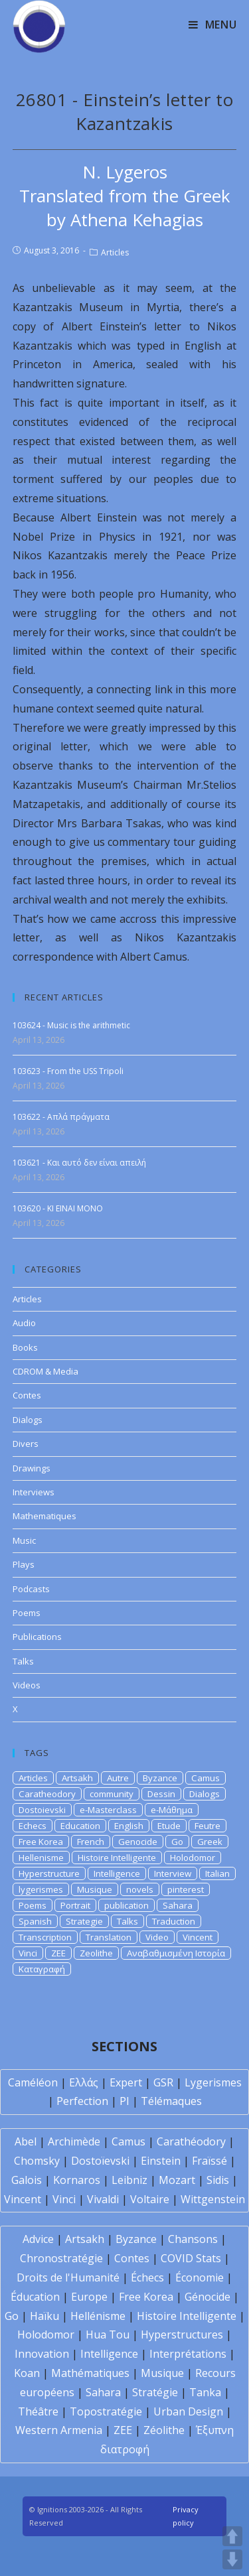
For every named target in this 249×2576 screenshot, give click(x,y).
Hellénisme (97, 2316)
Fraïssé (209, 2160)
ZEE (58, 1953)
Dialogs (27, 1420)
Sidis (218, 2180)
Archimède (74, 2141)
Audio (24, 1323)
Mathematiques (44, 1516)
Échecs (147, 2277)
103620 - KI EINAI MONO (58, 1208)
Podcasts (31, 1589)
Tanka (205, 2392)
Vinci (28, 1953)
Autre (118, 1778)
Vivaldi (103, 2199)
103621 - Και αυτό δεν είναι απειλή (79, 1162)
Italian (217, 1873)
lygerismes (41, 1889)
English (128, 1826)
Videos (27, 1685)
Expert (126, 2082)
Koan (27, 2373)
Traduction (173, 1921)
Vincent (197, 1937)
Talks (23, 1661)
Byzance (160, 1778)
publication (126, 1905)
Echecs (32, 1826)
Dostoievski (42, 1810)
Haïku (44, 2316)
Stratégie (155, 2392)
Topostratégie (106, 2411)
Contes (27, 1395)
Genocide (137, 1842)
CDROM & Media (45, 1371)
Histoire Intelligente (117, 1858)
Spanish (35, 1921)
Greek (209, 1842)
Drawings (31, 1468)
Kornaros (76, 2180)
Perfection (82, 2101)
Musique (94, 1889)
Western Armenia (58, 2430)
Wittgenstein (213, 2199)
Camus (205, 1778)
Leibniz (129, 2180)
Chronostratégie (61, 2258)
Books (25, 1347)
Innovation (42, 2353)
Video (157, 1937)
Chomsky (37, 2160)
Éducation (35, 2296)
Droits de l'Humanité (68, 2277)
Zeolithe (96, 1953)
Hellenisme (41, 1858)
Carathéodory (191, 2141)
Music (24, 1540)
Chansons (193, 2239)
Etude (169, 1826)
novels (139, 1889)
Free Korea (41, 1842)
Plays (24, 1564)
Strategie (84, 1921)
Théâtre (38, 2411)
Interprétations (187, 2353)
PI (124, 2101)
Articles (115, 252)
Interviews (33, 1492)
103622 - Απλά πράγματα (61, 1116)
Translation (108, 1937)
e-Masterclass (108, 1810)
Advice (38, 2239)
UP (232, 2536)
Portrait (75, 1905)
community (111, 1794)
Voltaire (149, 2199)
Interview (172, 1873)
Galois (26, 2180)
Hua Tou (107, 2334)
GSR (163, 2082)
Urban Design (188, 2411)
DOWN (232, 2559)
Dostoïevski (100, 2160)
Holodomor (192, 1858)
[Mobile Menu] (213, 24)
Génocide (207, 2296)
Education (80, 1826)
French (90, 1842)
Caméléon (33, 2082)
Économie (199, 2277)
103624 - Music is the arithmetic (71, 1025)
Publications (37, 1637)
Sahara (178, 1905)
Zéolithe (164, 2430)
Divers (26, 1444)
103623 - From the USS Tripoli (68, 1071)
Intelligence (117, 1873)
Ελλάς (83, 2082)
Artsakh (77, 1778)
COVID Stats (191, 2258)
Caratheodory (47, 1794)
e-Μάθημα (172, 1810)
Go (177, 1842)
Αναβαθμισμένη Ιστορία (176, 1953)
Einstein (161, 2160)
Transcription (45, 1937)
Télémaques (171, 2101)
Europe (89, 2296)
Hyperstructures (182, 2334)
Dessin (161, 1794)
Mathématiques (90, 2373)
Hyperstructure (49, 1873)
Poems (27, 1613)
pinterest (185, 1889)
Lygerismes (213, 2082)
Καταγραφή (42, 1969)
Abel (26, 2141)
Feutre (207, 1826)
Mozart (177, 2180)
